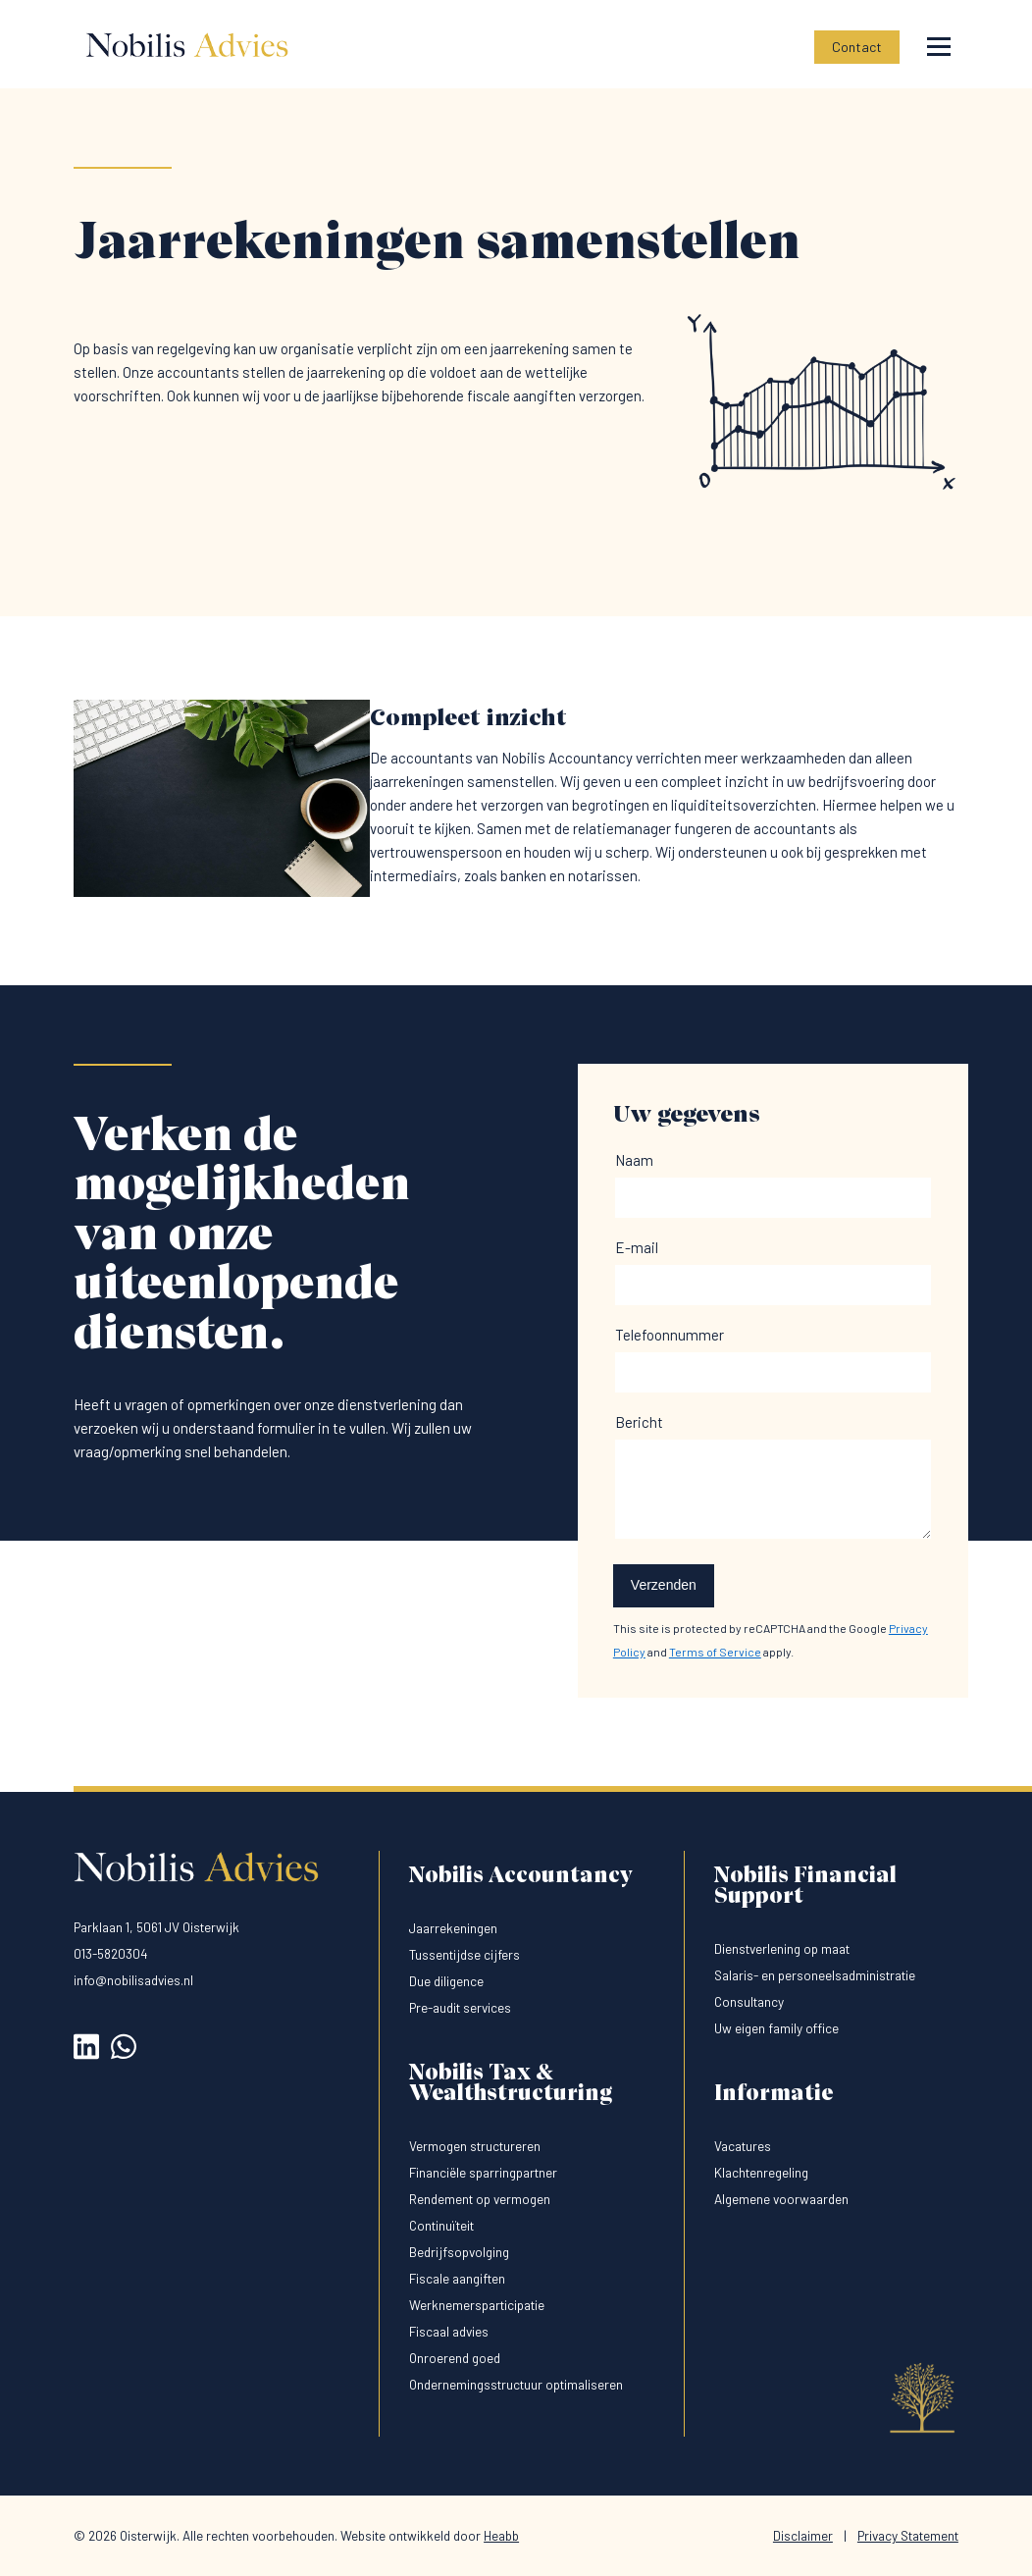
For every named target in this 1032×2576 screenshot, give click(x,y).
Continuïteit (441, 2225)
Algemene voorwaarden (781, 2198)
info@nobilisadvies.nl (133, 1979)
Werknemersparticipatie (476, 2304)
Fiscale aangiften (457, 2278)
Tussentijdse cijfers (464, 1954)
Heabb (501, 2535)
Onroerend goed (454, 2357)
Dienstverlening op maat (782, 1948)
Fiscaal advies (449, 2331)
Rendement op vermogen (479, 2198)
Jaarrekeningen (453, 1927)
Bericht (639, 1422)
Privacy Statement (907, 2535)
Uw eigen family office (776, 2028)
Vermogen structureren (475, 2145)
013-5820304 (111, 1953)
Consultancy (749, 2001)
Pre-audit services (460, 2007)
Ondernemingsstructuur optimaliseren (516, 2384)
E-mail (636, 1247)
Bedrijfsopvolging (459, 2251)
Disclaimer (803, 2535)
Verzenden (664, 1585)
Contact (857, 46)
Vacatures (742, 2145)
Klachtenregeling (761, 2172)
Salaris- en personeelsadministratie (814, 1975)
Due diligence (446, 1980)
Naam (634, 1160)
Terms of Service (715, 1651)
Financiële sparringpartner (483, 2172)
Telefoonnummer (669, 1334)
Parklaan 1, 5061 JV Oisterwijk (156, 1927)
